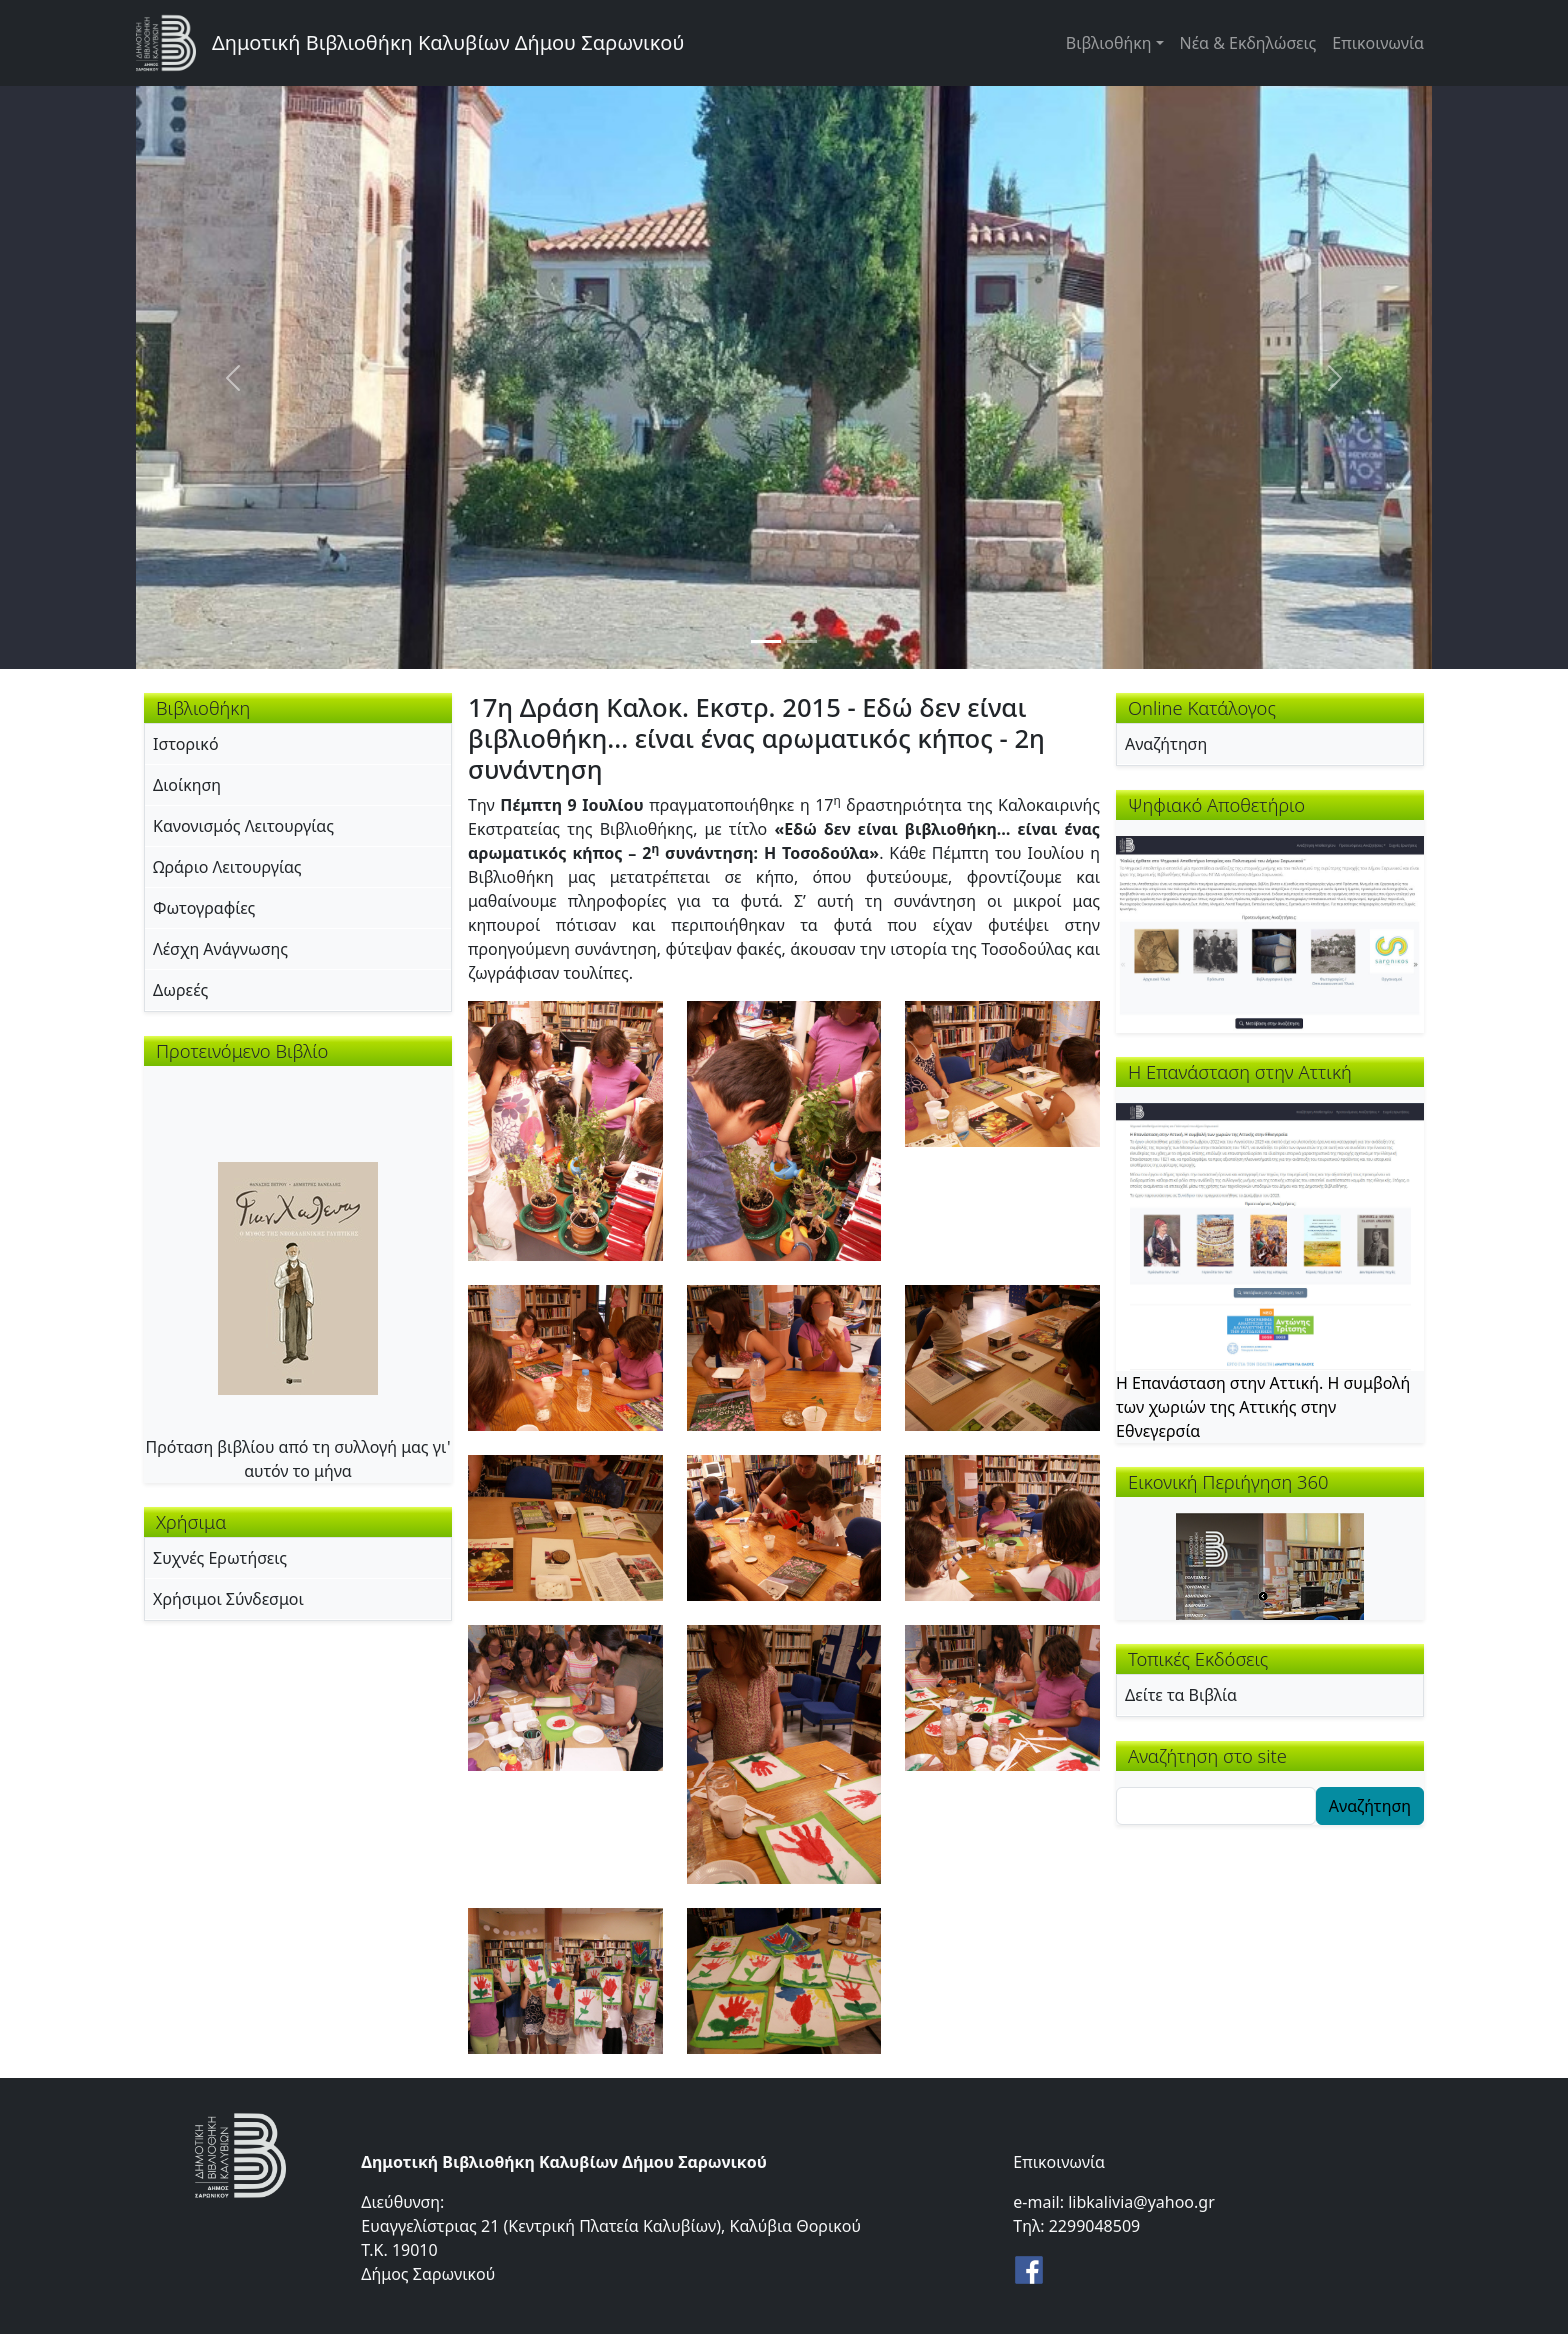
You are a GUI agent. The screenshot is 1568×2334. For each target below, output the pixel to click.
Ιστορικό (186, 744)
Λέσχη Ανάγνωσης (220, 949)
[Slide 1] (766, 641)
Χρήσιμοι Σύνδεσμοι (228, 1599)
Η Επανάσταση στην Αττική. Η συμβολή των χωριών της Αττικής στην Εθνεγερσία (1263, 1407)
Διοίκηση (187, 785)
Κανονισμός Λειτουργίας (243, 826)
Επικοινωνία (1378, 43)
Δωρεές (180, 990)
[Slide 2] (802, 641)
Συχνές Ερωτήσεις (220, 1558)
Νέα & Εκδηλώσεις (1248, 43)
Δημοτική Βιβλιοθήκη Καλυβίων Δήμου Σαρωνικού (448, 42)
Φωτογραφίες (204, 908)
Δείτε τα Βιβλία (1181, 1695)
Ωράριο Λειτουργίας (227, 867)
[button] (565, 1129)
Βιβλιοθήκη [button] (1109, 43)
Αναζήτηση (1166, 744)
